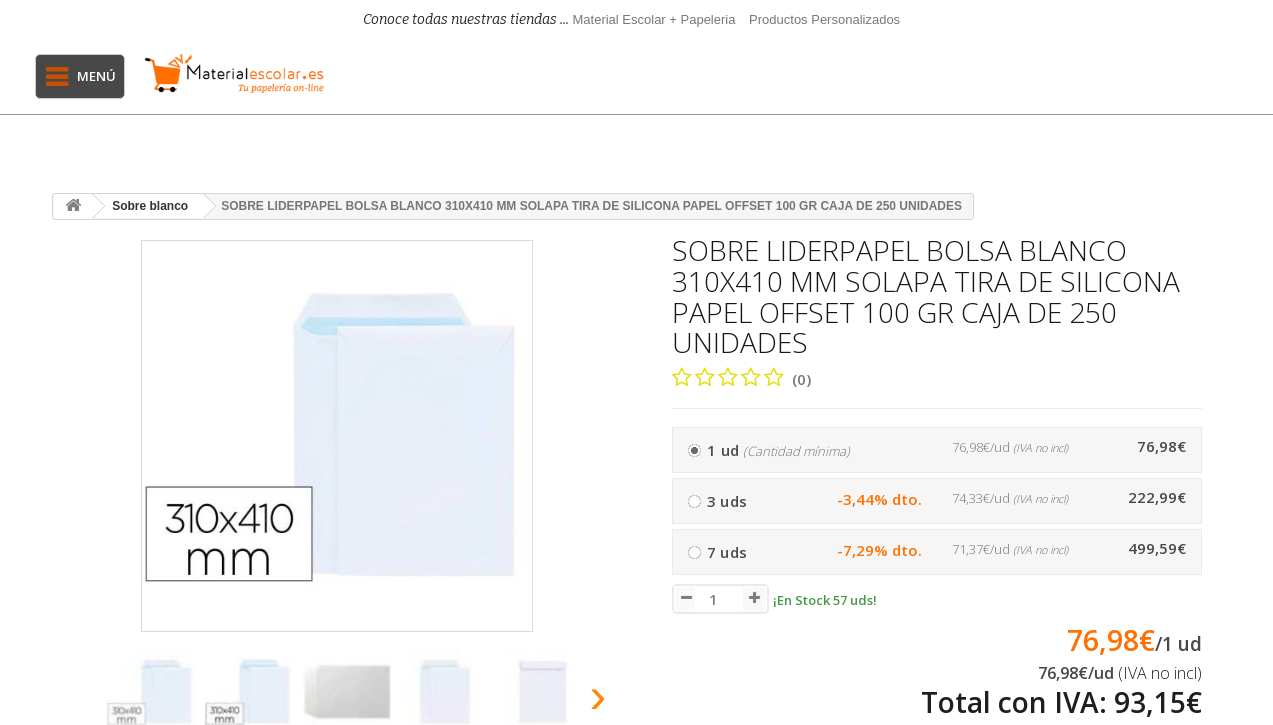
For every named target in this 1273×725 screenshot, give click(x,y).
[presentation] (75, 701)
